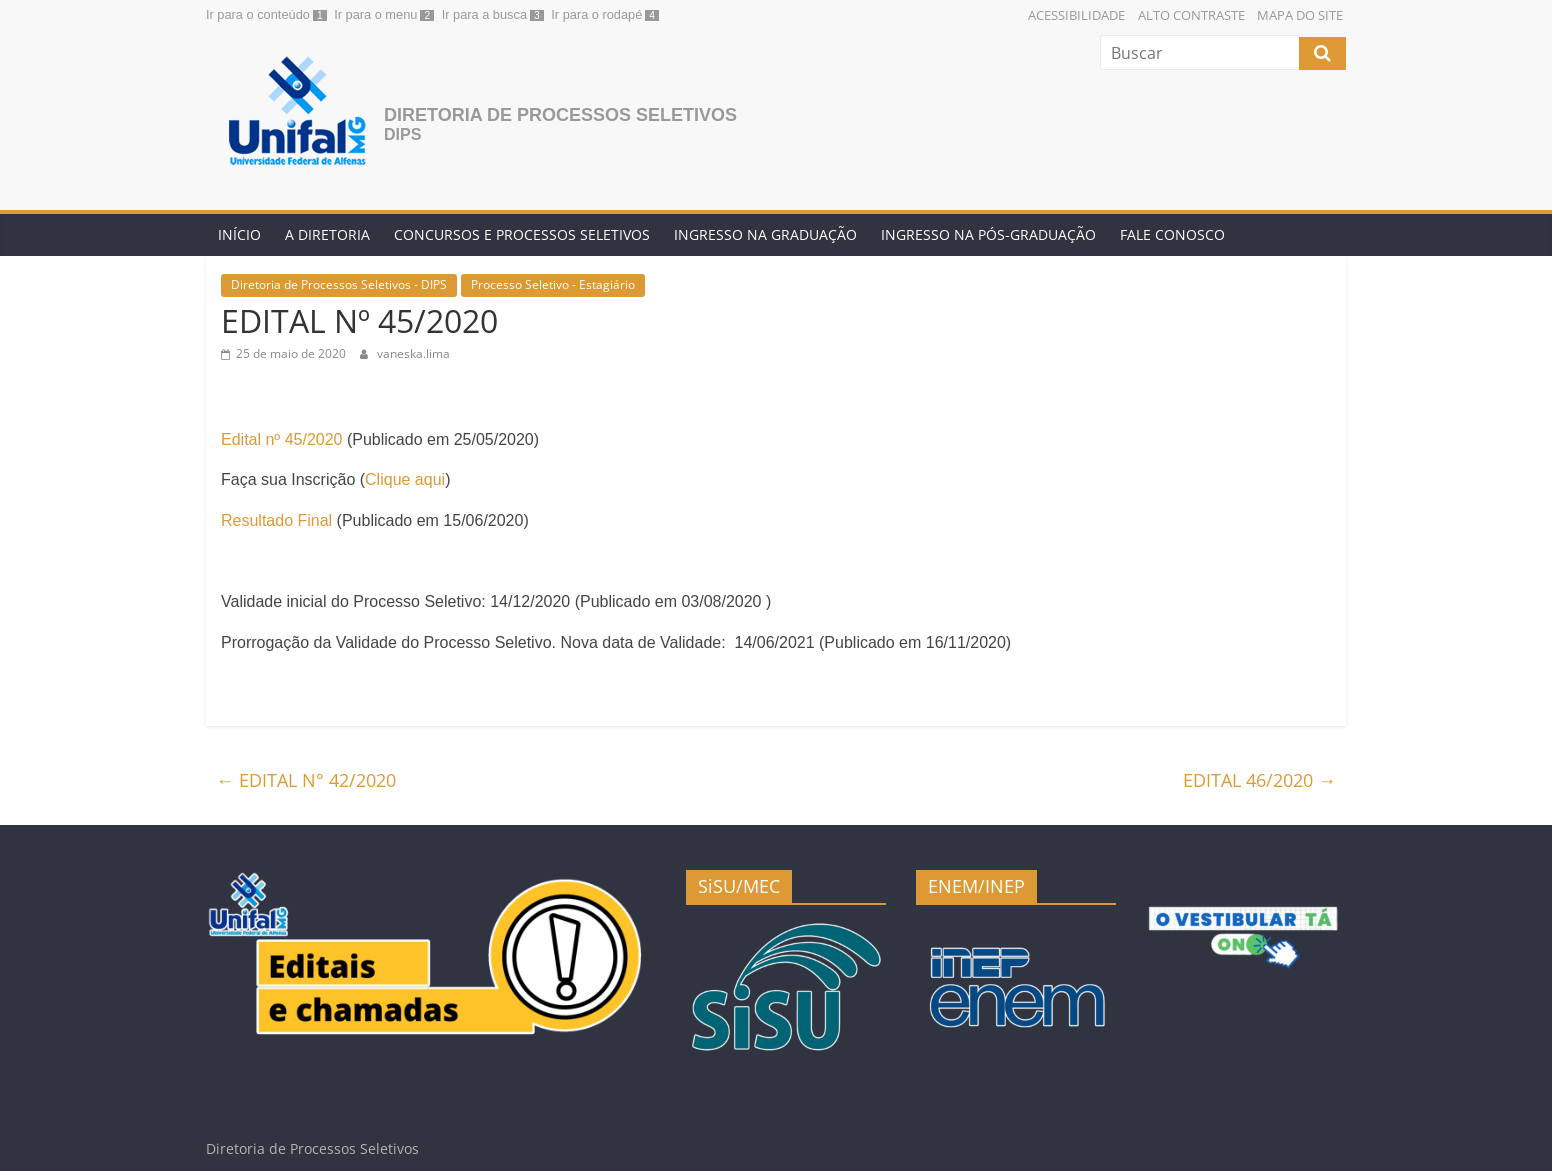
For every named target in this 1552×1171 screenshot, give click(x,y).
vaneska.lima (413, 353)
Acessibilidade (1076, 15)
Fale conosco (1172, 234)
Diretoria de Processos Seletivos (560, 115)
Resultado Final (276, 520)
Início (239, 234)
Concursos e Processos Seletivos (522, 234)
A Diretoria (327, 234)
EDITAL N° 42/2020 (306, 780)
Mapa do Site (1300, 15)
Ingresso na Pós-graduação (988, 234)
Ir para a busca (484, 14)
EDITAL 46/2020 (1259, 780)
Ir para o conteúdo (258, 14)
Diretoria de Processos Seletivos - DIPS (339, 284)
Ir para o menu (375, 14)
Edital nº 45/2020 (282, 439)
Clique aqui (405, 479)
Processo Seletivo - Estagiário (553, 284)
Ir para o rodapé (596, 14)
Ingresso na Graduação (765, 234)
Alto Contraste (1191, 15)
